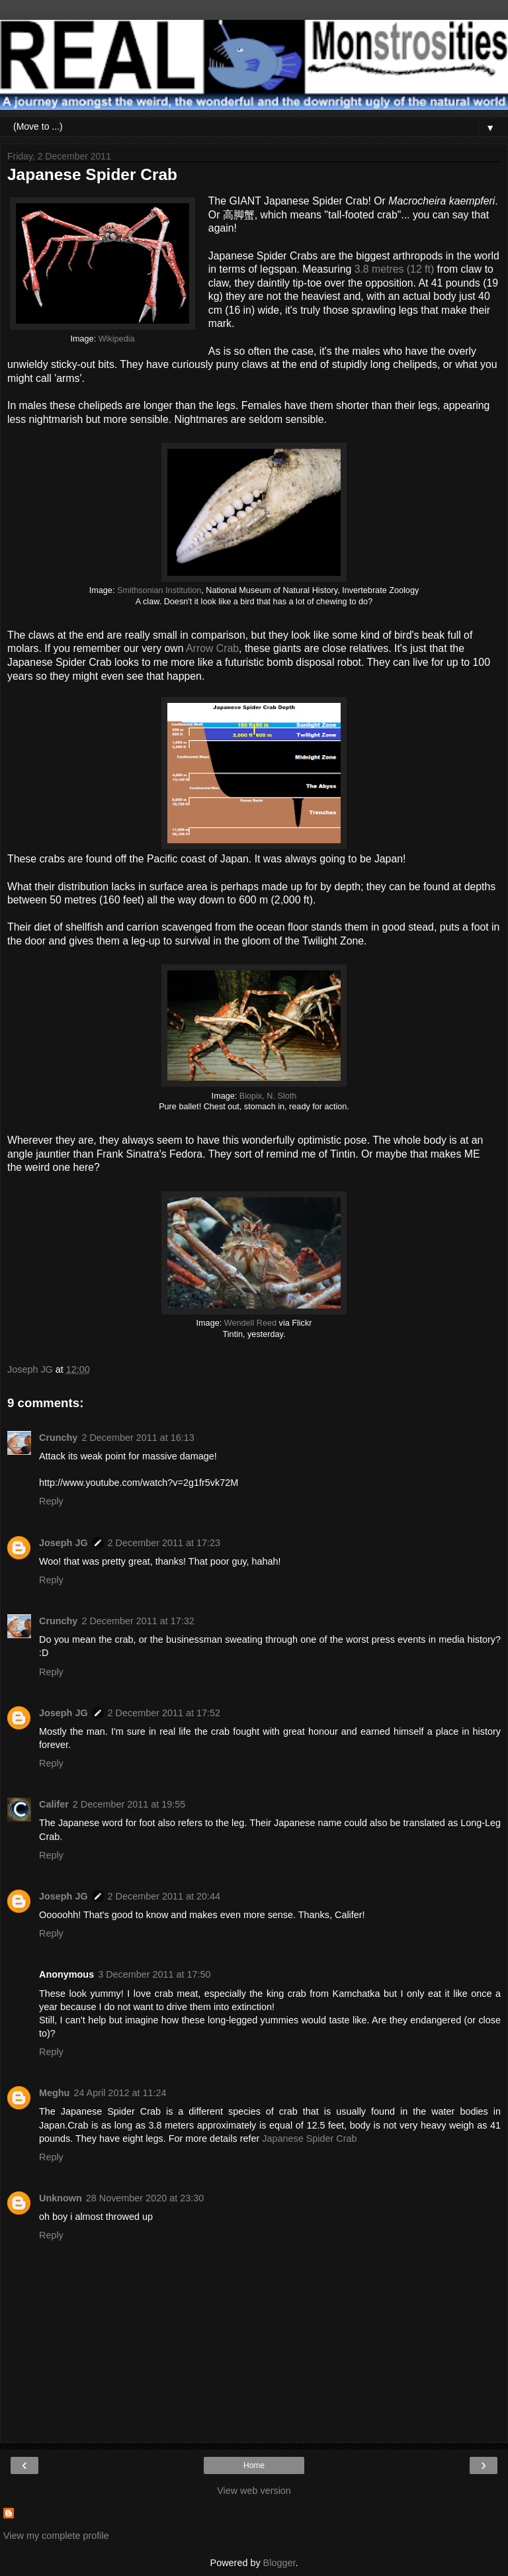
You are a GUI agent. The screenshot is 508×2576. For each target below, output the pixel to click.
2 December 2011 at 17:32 (137, 1621)
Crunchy (58, 1437)
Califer (54, 1804)
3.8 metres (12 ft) (395, 269)
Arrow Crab (212, 648)
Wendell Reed (250, 1323)
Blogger (279, 2562)
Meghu (54, 2093)
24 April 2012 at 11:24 (119, 2093)
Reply (51, 1501)
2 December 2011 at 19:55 (129, 1804)
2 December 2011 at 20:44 (164, 1896)
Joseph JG (63, 1543)
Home (254, 2465)
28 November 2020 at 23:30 (145, 2198)
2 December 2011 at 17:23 (164, 1543)
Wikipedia (117, 339)
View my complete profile (56, 2535)
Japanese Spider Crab (309, 2138)
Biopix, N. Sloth (268, 1096)
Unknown (60, 2198)
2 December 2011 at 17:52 (164, 1713)
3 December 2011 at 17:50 (154, 1974)
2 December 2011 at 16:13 (137, 1437)
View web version (254, 2490)
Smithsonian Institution (159, 590)
